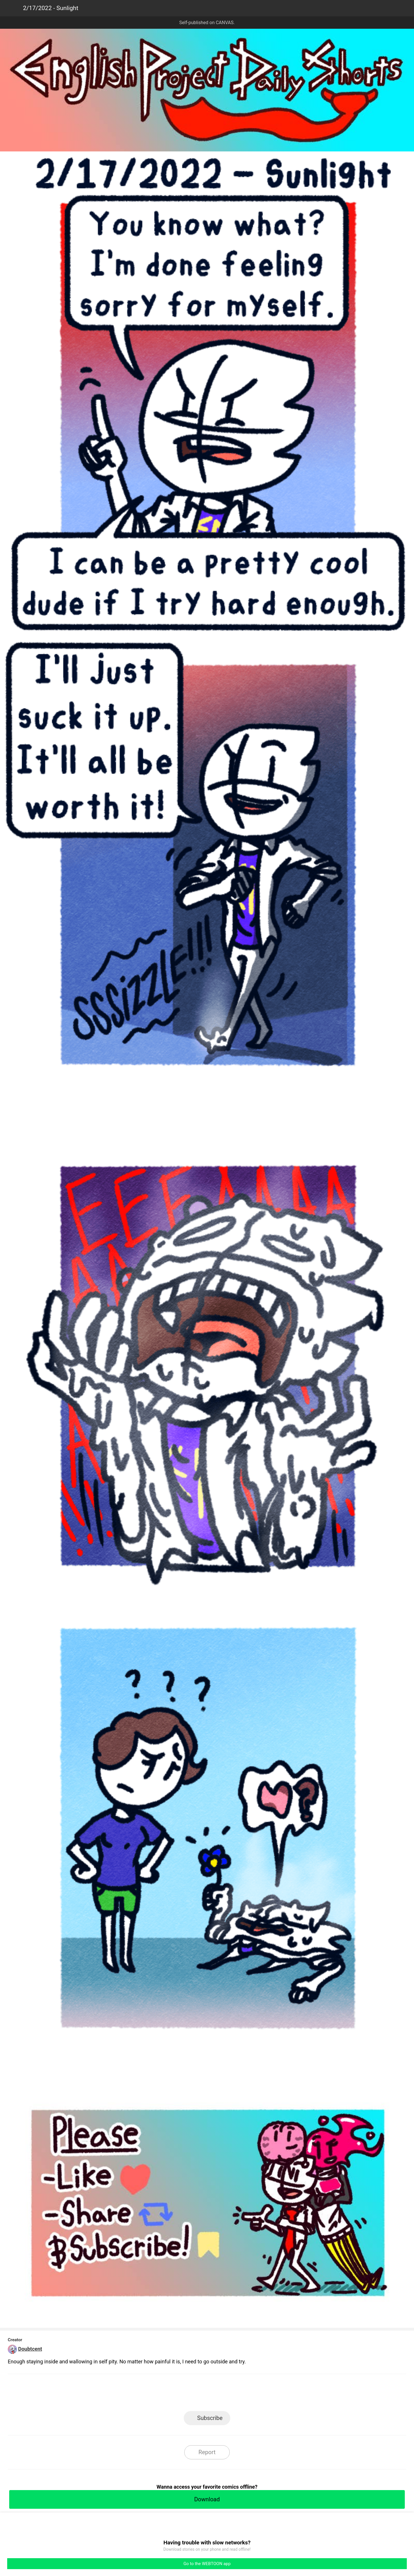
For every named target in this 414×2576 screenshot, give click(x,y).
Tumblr (233, 2394)
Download (207, 2499)
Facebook (181, 2394)
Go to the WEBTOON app (207, 2563)
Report (206, 2452)
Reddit (259, 2394)
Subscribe (210, 2418)
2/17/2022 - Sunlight (50, 8)
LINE (155, 2394)
